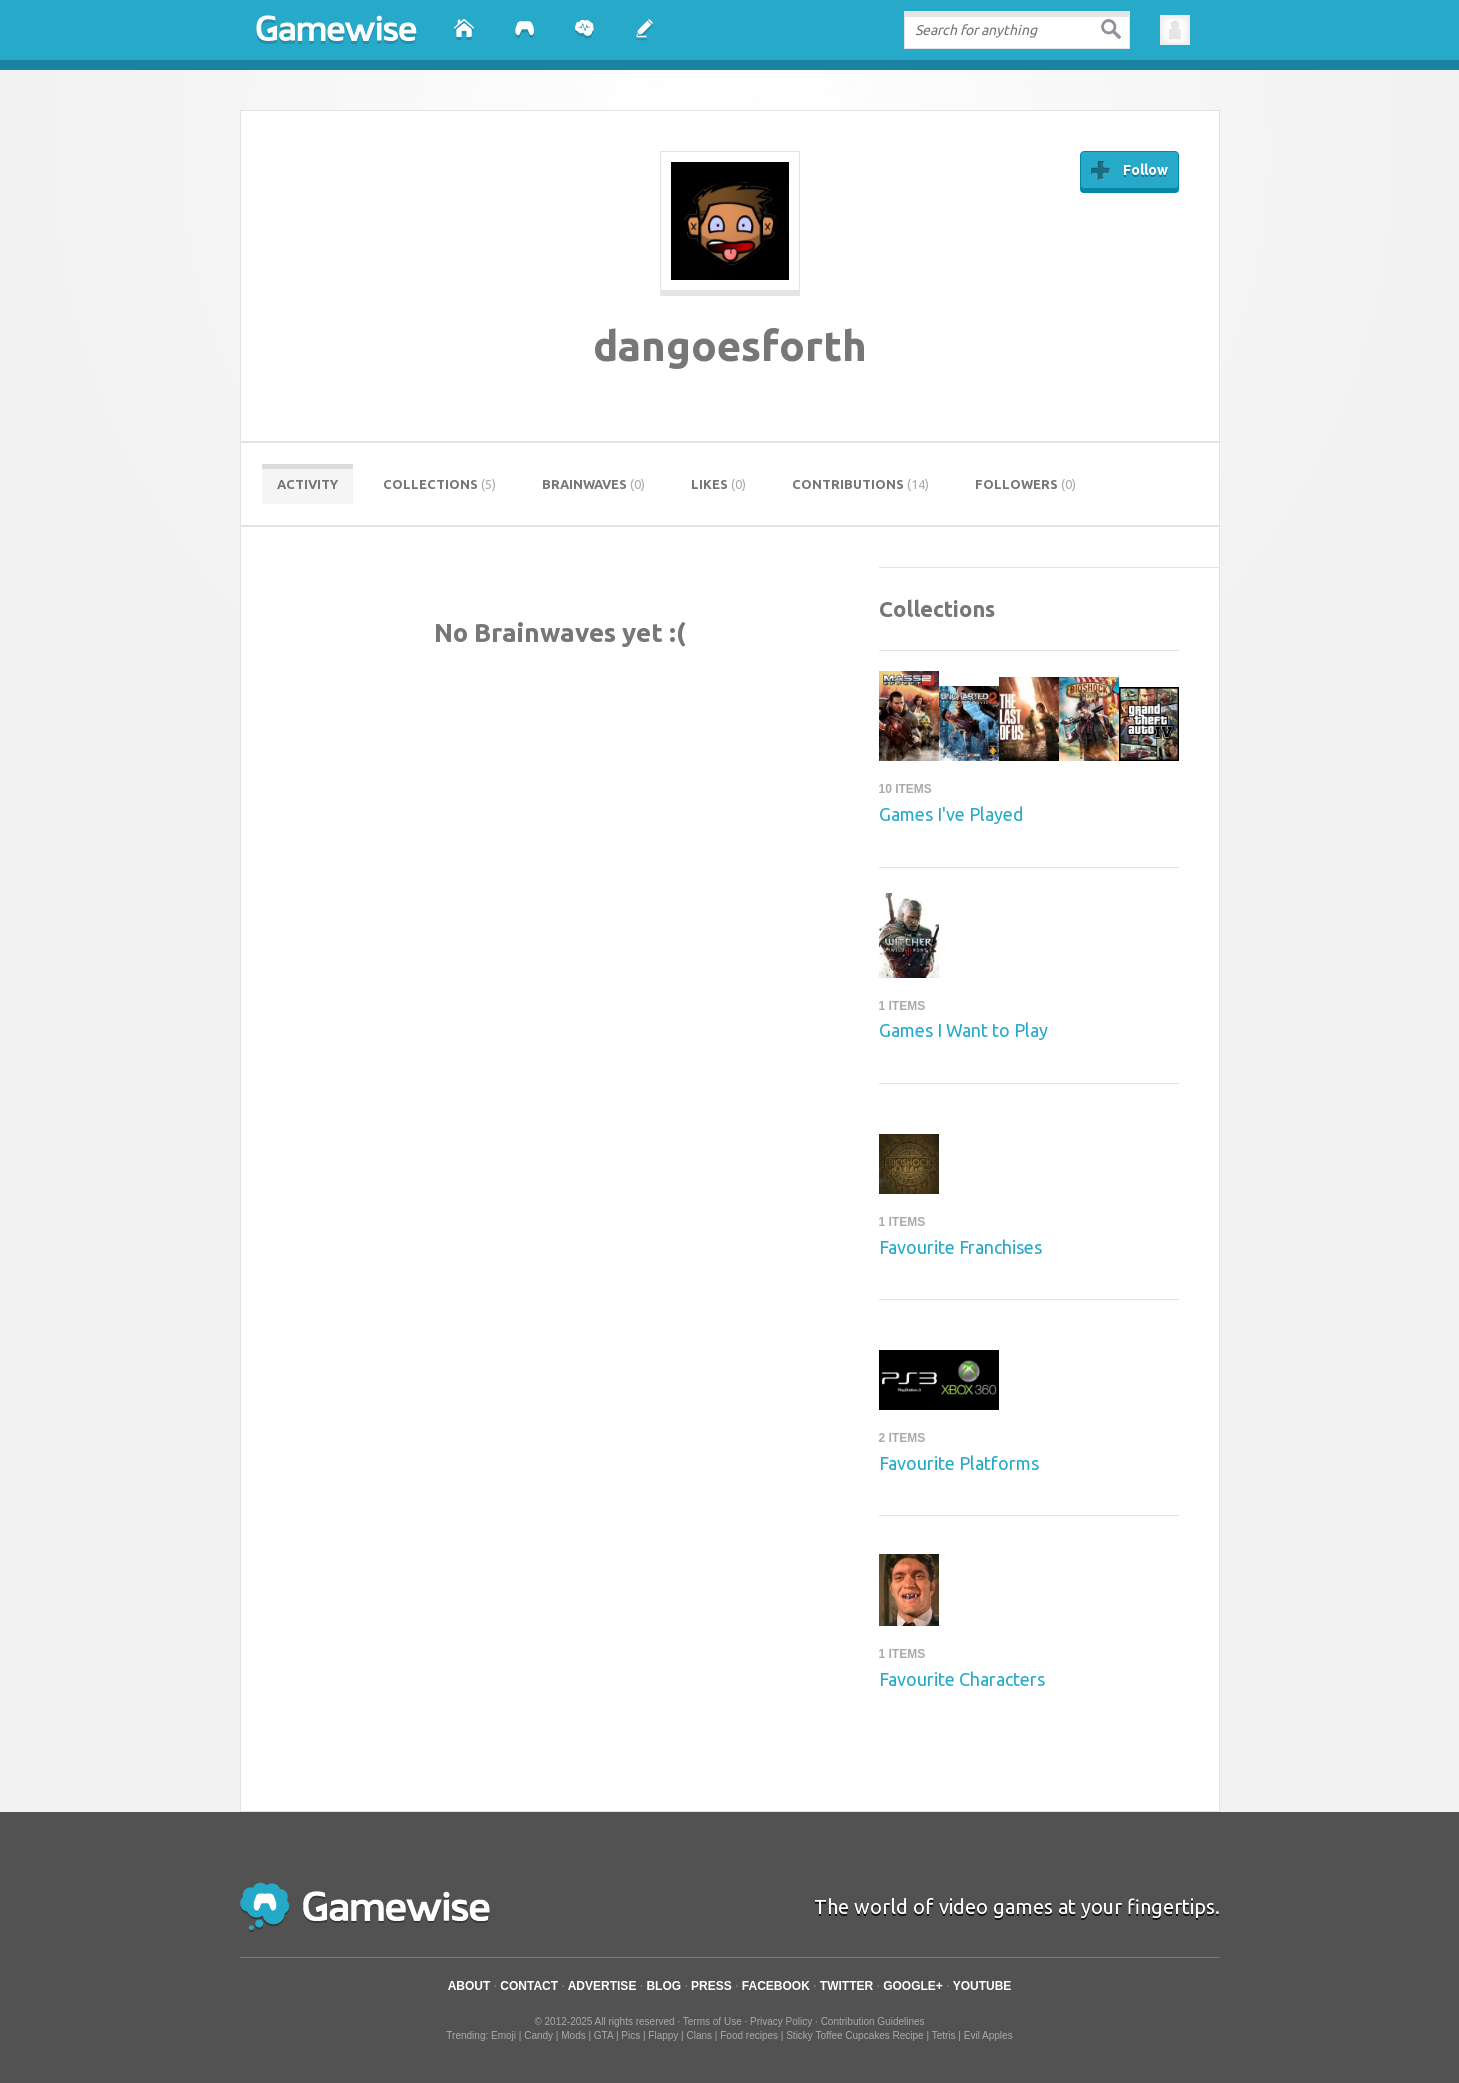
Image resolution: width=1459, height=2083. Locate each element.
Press (711, 1986)
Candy (538, 2035)
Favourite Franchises (960, 1247)
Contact (529, 1986)
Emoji (503, 2035)
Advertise (602, 1986)
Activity (307, 484)
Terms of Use (712, 2021)
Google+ (913, 1986)
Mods (573, 2035)
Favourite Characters (962, 1679)
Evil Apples (988, 2035)
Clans (700, 2035)
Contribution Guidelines (873, 2021)
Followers (1025, 484)
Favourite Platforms (959, 1463)
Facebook (776, 1986)
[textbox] (1016, 30)
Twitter (846, 1986)
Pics (630, 2035)
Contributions (860, 484)
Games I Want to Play (963, 1030)
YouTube (982, 1986)
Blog (663, 1986)
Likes (718, 484)
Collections (439, 484)
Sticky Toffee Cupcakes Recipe (854, 2035)
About (469, 1986)
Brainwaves (593, 484)
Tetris (944, 2035)
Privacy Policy (781, 2021)
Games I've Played (951, 814)
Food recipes (749, 2035)
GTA (603, 2035)
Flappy (663, 2035)
